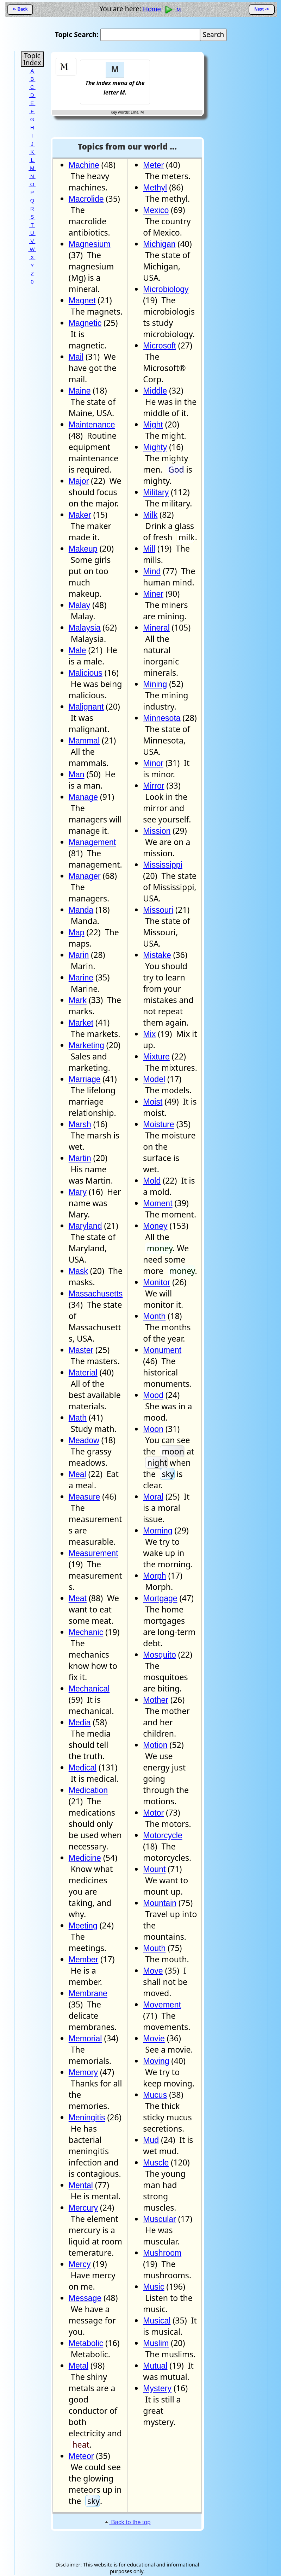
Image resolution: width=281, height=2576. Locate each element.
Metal (78, 2365)
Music (153, 2286)
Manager (85, 876)
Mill (149, 548)
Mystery (157, 2388)
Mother (155, 1700)
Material (83, 1372)
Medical (82, 1767)
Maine (80, 390)
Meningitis (87, 2117)
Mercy (80, 2264)
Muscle (156, 2162)
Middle (155, 390)
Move (153, 1970)
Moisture (158, 1124)
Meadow (84, 1440)
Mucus (155, 2095)
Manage (83, 797)
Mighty (155, 447)
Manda (81, 910)
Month (154, 1316)
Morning (157, 1530)
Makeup (83, 548)
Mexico (156, 210)
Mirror (153, 785)
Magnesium (90, 244)
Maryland (85, 1226)
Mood (153, 1395)
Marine (81, 977)
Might (153, 424)
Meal (77, 1474)
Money (155, 1226)
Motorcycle (162, 1835)
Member (83, 1959)
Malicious (85, 673)
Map (77, 932)
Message (85, 2298)
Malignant (86, 706)
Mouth (154, 1948)
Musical (156, 2320)
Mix (149, 1034)
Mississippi (162, 864)
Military (156, 492)
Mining (155, 684)
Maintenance (92, 424)
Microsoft (159, 345)
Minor (153, 763)
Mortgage (160, 1598)
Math (78, 1417)
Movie (153, 2038)
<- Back (19, 9)
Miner (153, 594)
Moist (152, 1101)
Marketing (86, 1045)
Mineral (156, 627)
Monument (162, 1350)
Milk (150, 515)
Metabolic (86, 2343)
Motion (155, 1745)
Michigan (159, 244)
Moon (153, 1429)
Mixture (156, 1056)
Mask (78, 1271)
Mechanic (86, 1632)
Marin (79, 955)
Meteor (81, 2456)
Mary (78, 1192)
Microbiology (165, 289)
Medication (88, 1790)
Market (81, 1022)
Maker (80, 515)
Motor (153, 1812)
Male (77, 650)
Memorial (85, 2038)
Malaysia (85, 627)
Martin (80, 1158)
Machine (84, 165)
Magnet (82, 300)
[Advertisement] (177, 72)
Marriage (85, 1079)
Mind (152, 571)
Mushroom (162, 2253)
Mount (154, 1869)
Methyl (155, 187)
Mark (78, 1000)
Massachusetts (96, 1293)
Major (79, 481)
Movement (162, 2004)
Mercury (83, 2207)
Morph (154, 1575)
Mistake (157, 955)
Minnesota (161, 718)
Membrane (88, 1993)
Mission (156, 831)
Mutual (155, 2365)
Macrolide (86, 198)
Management (92, 842)
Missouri (158, 910)
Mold (152, 1180)
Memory (83, 2072)
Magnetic (85, 323)
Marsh (80, 1124)
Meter (153, 165)
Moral (153, 1496)
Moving (156, 2061)
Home (152, 9)
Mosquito (159, 1654)
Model (154, 1079)
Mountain (159, 1903)
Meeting (83, 1925)
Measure (84, 1496)
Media (80, 1722)
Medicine (85, 1858)
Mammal (84, 740)
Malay (79, 605)
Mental (81, 2185)
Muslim (156, 2343)
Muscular (159, 2219)
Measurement (93, 1553)
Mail (76, 357)
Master (81, 1350)
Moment (157, 1203)
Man (77, 774)
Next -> (262, 9)
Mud (151, 2140)
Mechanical (89, 1688)
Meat (78, 1598)
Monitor (156, 1282)
